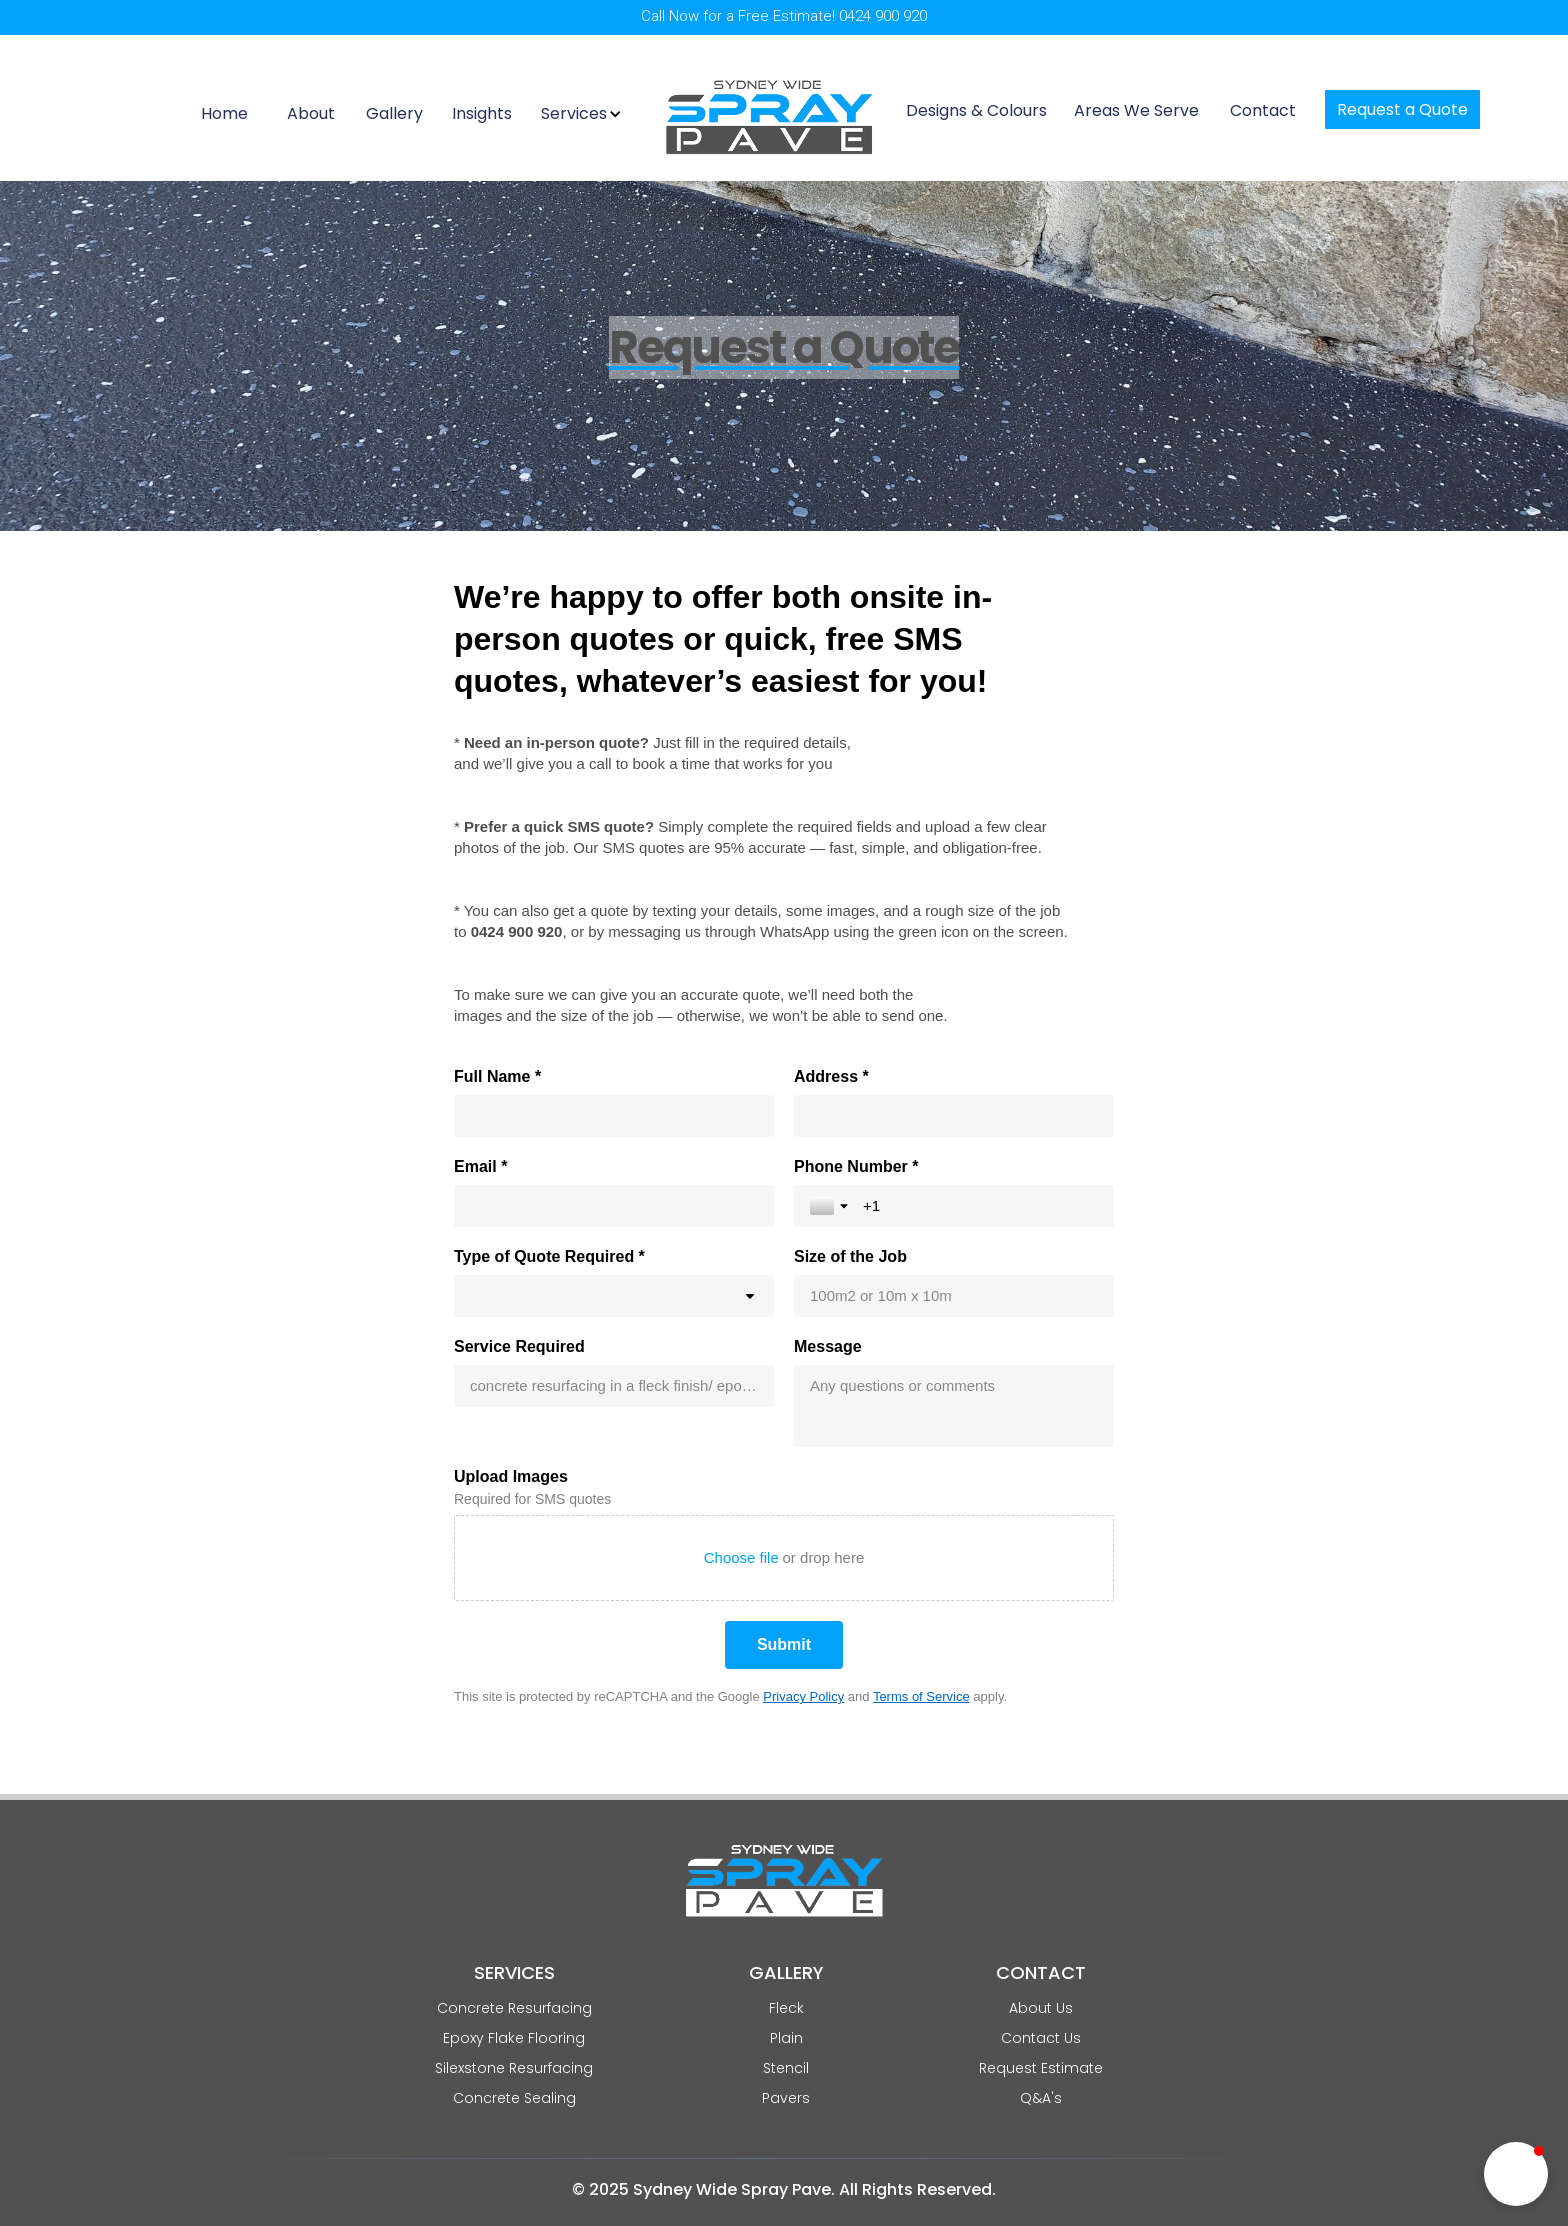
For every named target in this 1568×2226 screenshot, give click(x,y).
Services (574, 113)
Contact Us (1041, 2038)
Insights (482, 113)
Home (224, 113)
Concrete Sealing (514, 2098)
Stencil (786, 2068)
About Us (1041, 2008)
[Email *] (614, 1206)
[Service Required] (614, 1386)
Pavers (786, 2098)
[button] (584, 114)
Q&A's (1041, 2098)
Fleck (786, 2008)
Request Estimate (1041, 2068)
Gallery (394, 113)
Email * (480, 1166)
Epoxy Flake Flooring (514, 2038)
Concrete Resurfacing (514, 2008)
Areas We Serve (1136, 110)
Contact (1263, 110)
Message (828, 1346)
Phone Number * (856, 1166)
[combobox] (614, 1296)
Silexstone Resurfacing (514, 2068)
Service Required (519, 1346)
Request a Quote (1402, 109)
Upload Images (511, 1476)
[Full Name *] (614, 1116)
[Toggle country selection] (831, 1206)
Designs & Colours (976, 110)
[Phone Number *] (980, 1206)
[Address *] (954, 1116)
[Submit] (784, 1645)
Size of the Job (850, 1256)
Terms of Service (921, 1696)
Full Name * (497, 1076)
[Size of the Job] (954, 1296)
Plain (786, 2038)
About (311, 113)
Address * (831, 1076)
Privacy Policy (803, 1696)
